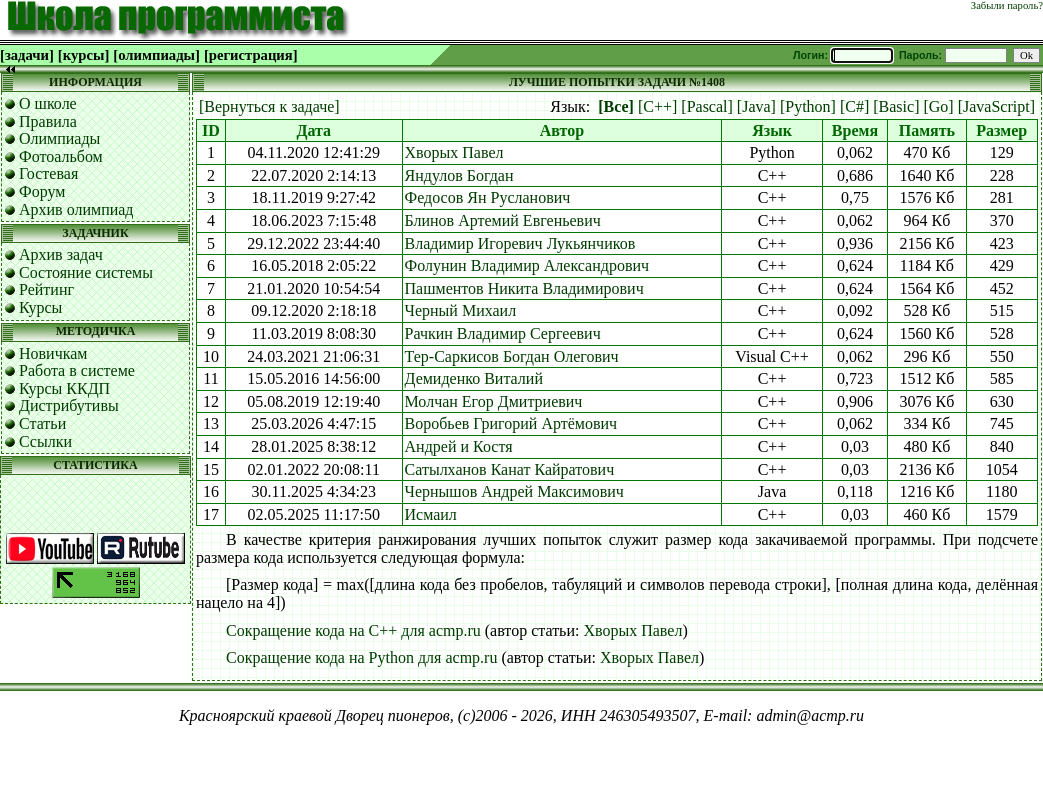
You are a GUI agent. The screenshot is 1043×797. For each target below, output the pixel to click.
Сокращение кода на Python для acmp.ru (361, 657)
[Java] (756, 106)
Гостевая (48, 173)
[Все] (616, 106)
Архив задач (61, 254)
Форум (42, 191)
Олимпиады (59, 138)
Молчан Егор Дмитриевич (494, 401)
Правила (48, 121)
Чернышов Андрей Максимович (514, 491)
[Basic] (896, 106)
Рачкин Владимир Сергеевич (503, 333)
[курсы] (83, 55)
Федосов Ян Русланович (488, 197)
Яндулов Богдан (459, 175)
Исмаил (431, 514)
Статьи (42, 423)
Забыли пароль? (1007, 5)
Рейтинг (46, 289)
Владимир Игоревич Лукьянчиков (520, 243)
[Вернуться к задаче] (269, 106)
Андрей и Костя (459, 446)
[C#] (854, 106)
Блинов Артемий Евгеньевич (503, 220)
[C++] (657, 106)
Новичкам (53, 353)
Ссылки (45, 441)
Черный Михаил (461, 310)
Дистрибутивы (69, 405)
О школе (48, 103)
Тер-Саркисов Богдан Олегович (512, 356)
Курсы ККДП (64, 388)
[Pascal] (707, 106)
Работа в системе (77, 370)
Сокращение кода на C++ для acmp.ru (353, 630)
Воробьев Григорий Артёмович (511, 423)
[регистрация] (251, 55)
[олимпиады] (156, 55)
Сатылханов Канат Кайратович (510, 469)
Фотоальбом (61, 156)
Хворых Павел (454, 152)
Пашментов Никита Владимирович (524, 288)
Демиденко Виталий (474, 378)
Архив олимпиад (76, 209)
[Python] (808, 106)
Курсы (40, 307)
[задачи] (27, 55)
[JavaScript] (996, 106)
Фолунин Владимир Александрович (527, 265)
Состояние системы (86, 272)
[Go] (938, 106)
